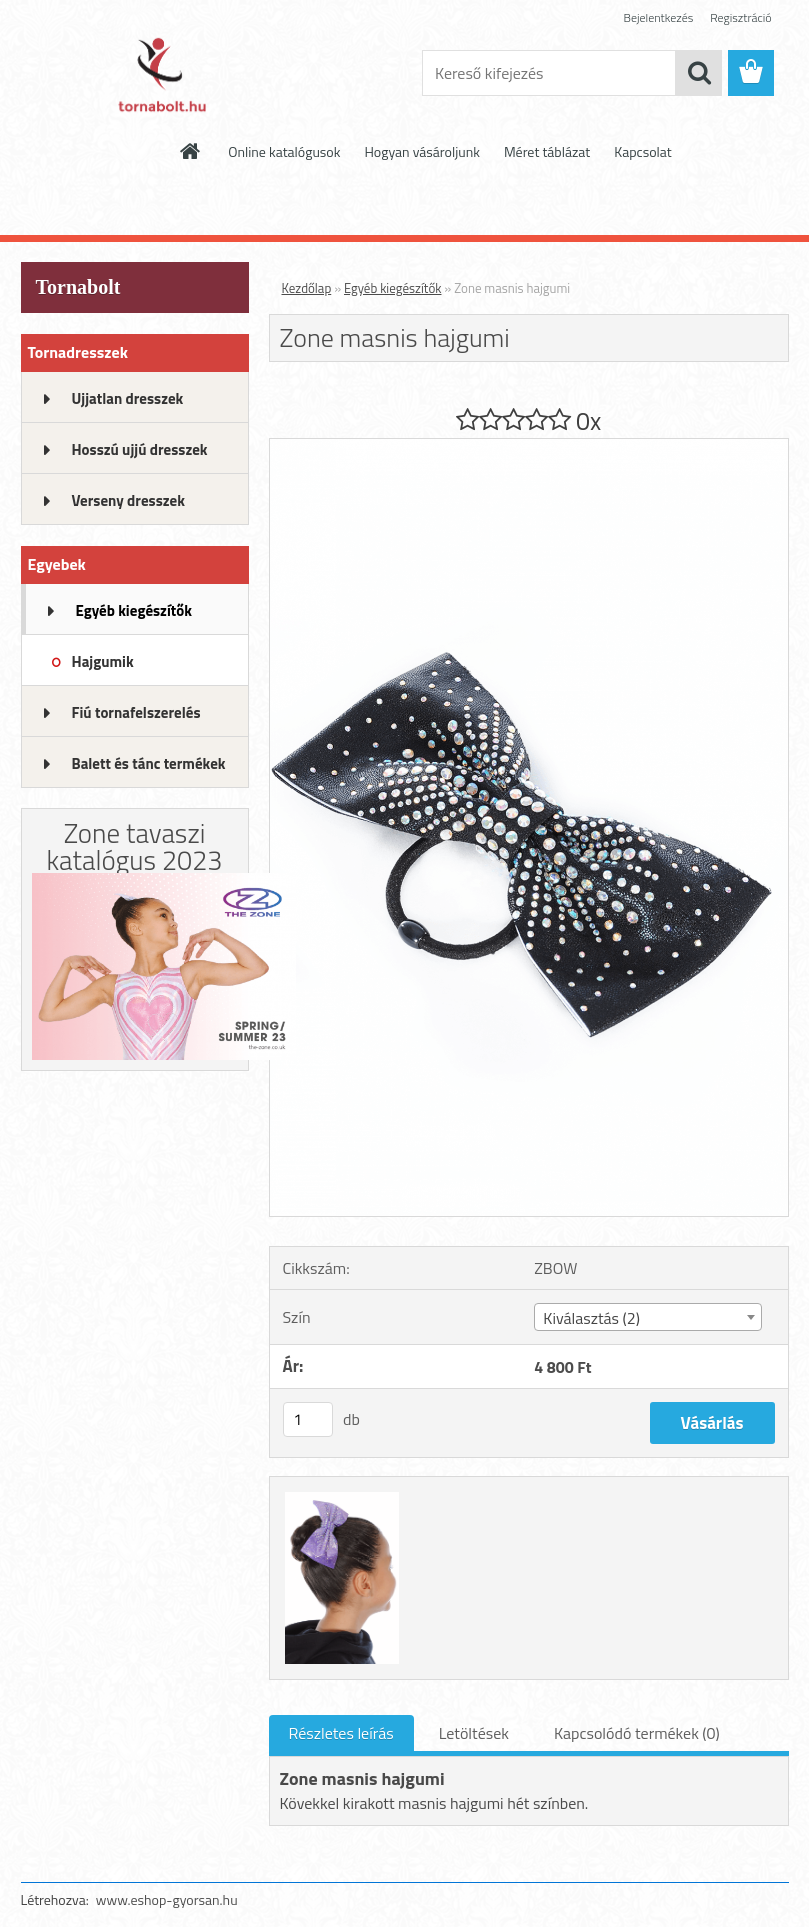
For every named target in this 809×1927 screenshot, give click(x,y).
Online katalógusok (284, 151)
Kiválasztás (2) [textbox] (591, 1318)
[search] (699, 73)
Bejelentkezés (659, 17)
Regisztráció (740, 17)
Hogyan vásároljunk (421, 151)
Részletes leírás (341, 1733)
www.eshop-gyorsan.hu (167, 1899)
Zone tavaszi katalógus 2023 (135, 846)
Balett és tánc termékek (149, 763)
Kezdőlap (307, 288)
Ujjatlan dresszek (128, 398)
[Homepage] (191, 151)
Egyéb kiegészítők (134, 610)
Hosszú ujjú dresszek (140, 449)
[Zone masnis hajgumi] (529, 447)
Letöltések (474, 1733)
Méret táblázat (547, 151)
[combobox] (648, 1317)
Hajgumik (103, 661)
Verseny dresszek (128, 500)
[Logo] (158, 74)
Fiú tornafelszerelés (136, 712)
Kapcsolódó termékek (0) (637, 1733)
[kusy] (308, 1419)
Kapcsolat (643, 151)
